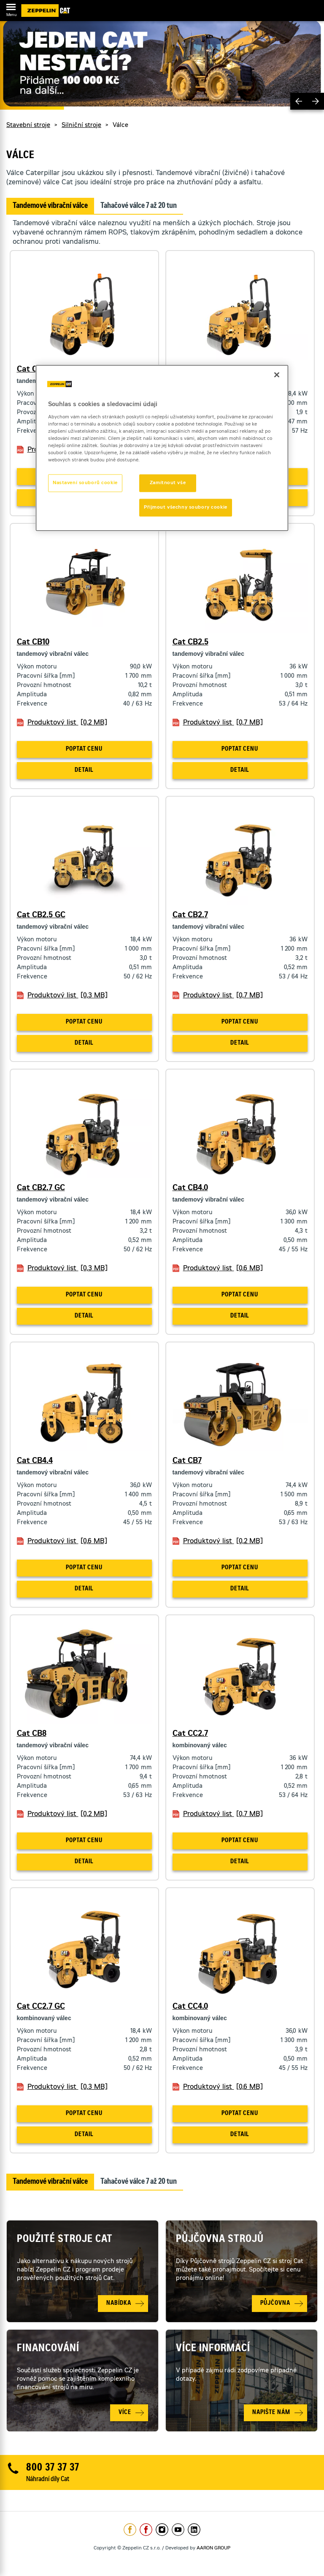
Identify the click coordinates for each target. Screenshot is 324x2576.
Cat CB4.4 (35, 1461)
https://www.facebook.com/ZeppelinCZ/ (130, 2529)
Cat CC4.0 (190, 2007)
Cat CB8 (31, 1734)
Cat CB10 (33, 643)
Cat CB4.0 (190, 1188)
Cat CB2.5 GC (41, 915)
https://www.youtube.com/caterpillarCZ (178, 2529)
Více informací (213, 2349)
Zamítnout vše (168, 483)
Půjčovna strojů (220, 2240)
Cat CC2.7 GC (41, 2007)
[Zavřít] (276, 375)
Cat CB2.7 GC (41, 1188)
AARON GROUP (213, 2548)
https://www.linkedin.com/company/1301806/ (194, 2529)
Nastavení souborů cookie (85, 483)
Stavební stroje (28, 126)
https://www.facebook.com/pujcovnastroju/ (146, 2529)
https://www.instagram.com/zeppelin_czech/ (162, 2529)
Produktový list (67, 722)
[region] (162, 448)
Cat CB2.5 (190, 643)
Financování (48, 2349)
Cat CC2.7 (190, 1734)
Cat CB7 (187, 1461)
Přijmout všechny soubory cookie (185, 507)
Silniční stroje (81, 126)
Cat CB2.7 (190, 915)
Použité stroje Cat (65, 2240)
